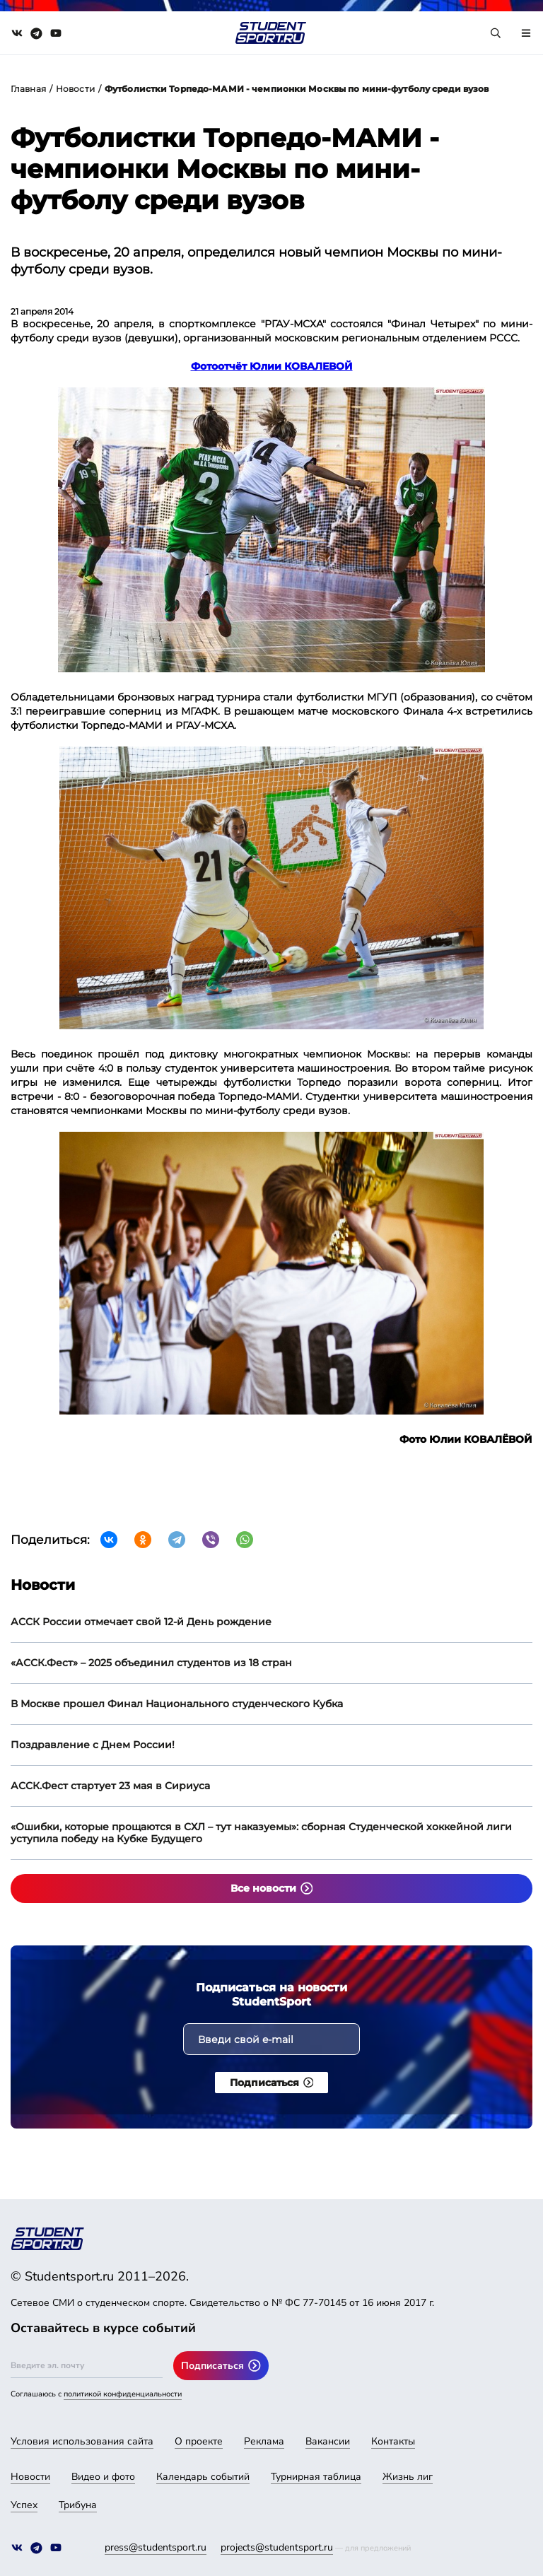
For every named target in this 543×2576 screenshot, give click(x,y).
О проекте (199, 2441)
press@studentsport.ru (155, 2547)
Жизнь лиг (408, 2476)
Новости (75, 88)
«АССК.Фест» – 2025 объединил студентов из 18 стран (151, 1662)
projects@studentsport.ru (277, 2547)
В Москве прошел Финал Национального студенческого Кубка (177, 1703)
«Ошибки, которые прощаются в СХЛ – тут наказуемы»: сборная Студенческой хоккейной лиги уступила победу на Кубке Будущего (261, 1832)
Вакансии (327, 2441)
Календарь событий (203, 2476)
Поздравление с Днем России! (93, 1744)
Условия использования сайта (82, 2441)
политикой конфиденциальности (123, 2394)
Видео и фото (103, 2476)
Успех (24, 2505)
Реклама (264, 2441)
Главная (28, 88)
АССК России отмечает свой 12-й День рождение (141, 1621)
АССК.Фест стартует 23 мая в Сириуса (110, 1785)
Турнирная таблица (316, 2476)
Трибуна (78, 2505)
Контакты (393, 2441)
